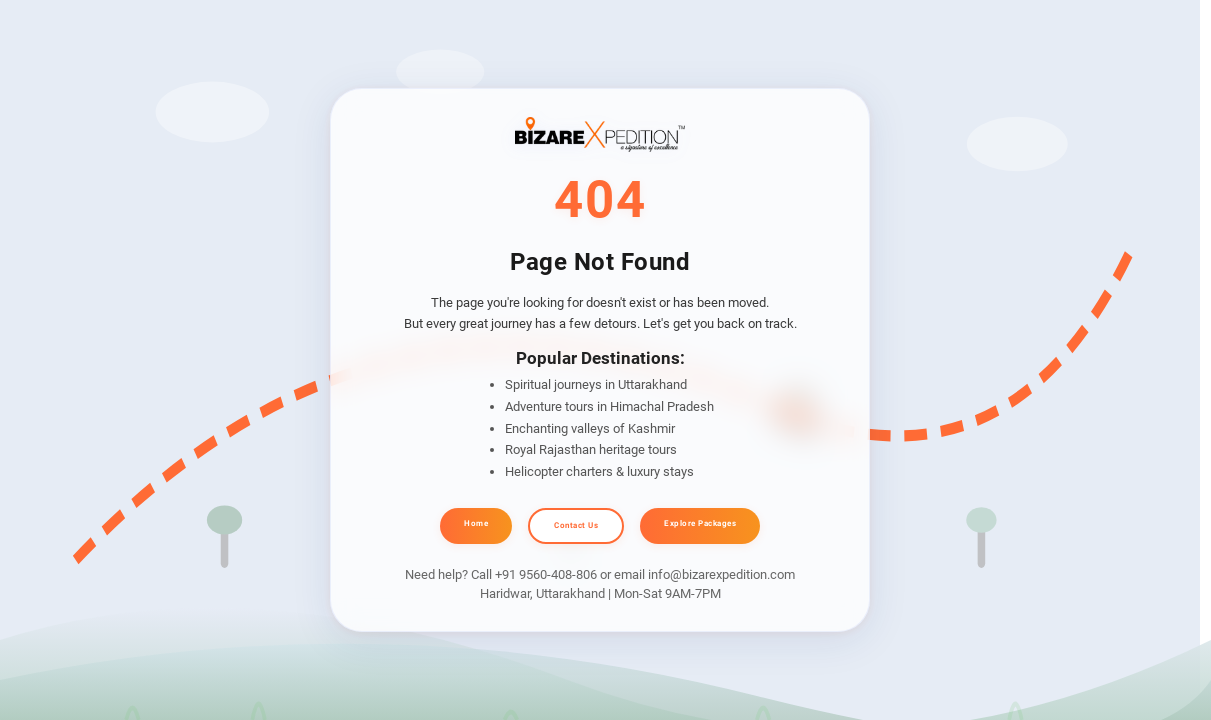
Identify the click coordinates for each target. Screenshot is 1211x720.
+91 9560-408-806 (546, 574)
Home (476, 523)
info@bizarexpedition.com (721, 574)
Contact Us (576, 525)
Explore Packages (700, 523)
